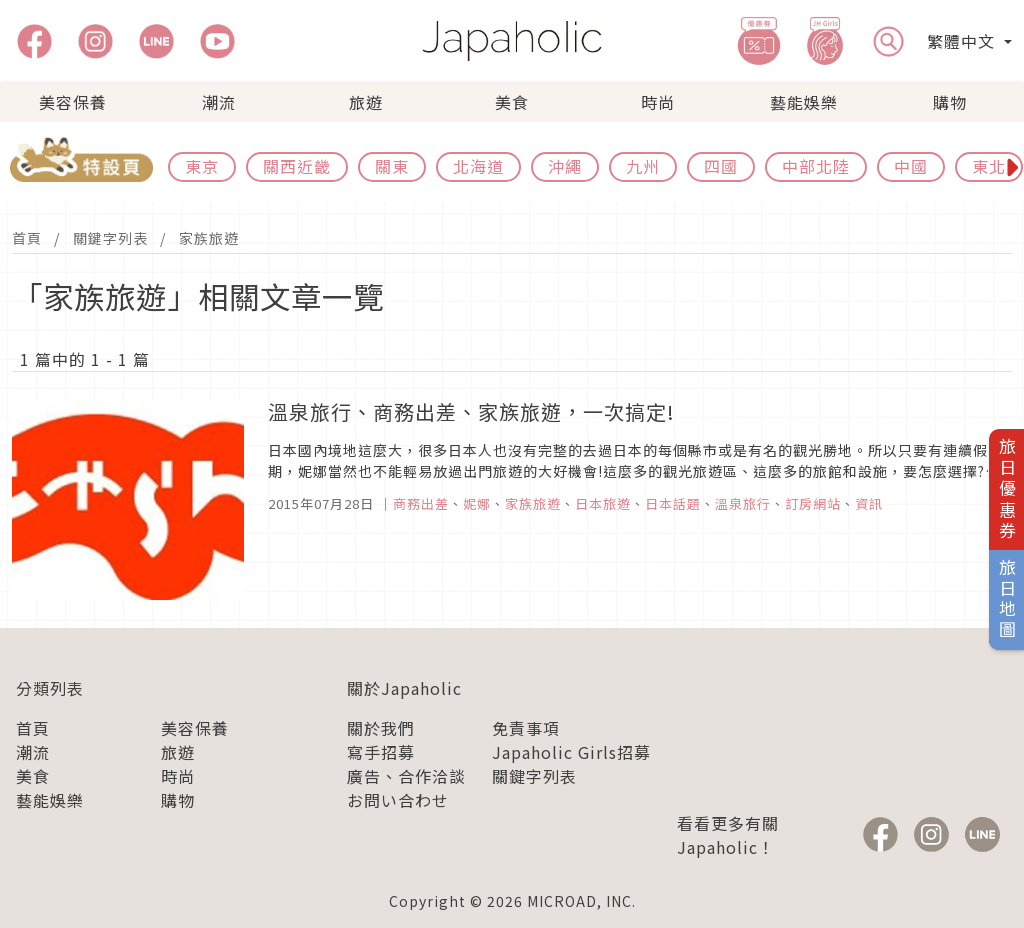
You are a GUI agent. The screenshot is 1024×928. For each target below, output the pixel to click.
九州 (643, 166)
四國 (721, 166)
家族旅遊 (209, 238)
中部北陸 (816, 166)
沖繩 (565, 166)
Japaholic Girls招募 (571, 752)
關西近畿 (297, 166)
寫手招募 (381, 752)
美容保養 (73, 102)
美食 (512, 102)
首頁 (27, 238)
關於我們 (381, 728)
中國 (911, 166)
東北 (989, 166)
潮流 (219, 102)
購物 (950, 102)
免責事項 (526, 728)
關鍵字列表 (110, 238)
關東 (392, 166)
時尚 (658, 102)
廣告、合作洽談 (406, 776)
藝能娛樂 (804, 102)
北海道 (478, 166)
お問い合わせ (398, 800)
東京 (202, 166)
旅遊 (366, 102)
